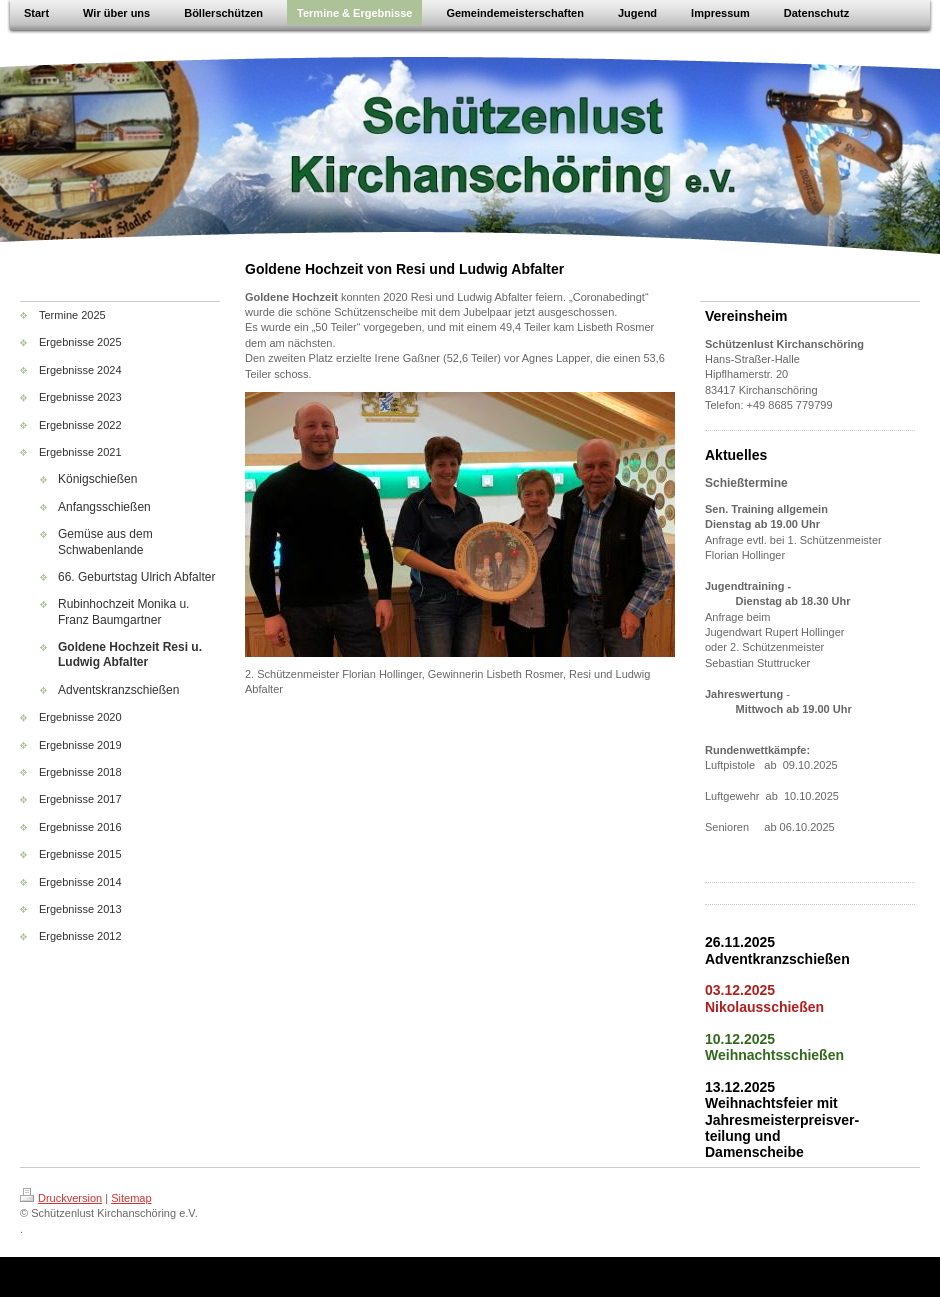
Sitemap (131, 1198)
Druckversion (61, 1198)
